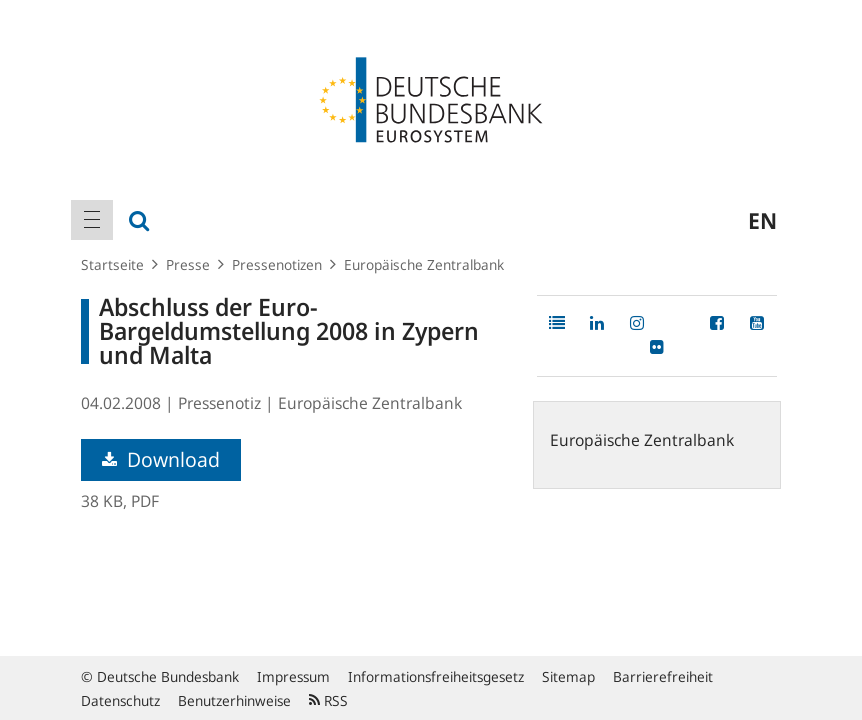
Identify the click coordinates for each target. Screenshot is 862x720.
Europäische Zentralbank (424, 264)
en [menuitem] (762, 220)
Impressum (293, 676)
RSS (328, 700)
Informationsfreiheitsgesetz (436, 676)
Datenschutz (120, 700)
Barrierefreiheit (663, 676)
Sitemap (568, 676)
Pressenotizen (277, 264)
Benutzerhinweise (234, 700)
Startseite (112, 264)
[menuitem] (92, 220)
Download (161, 459)
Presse (188, 264)
